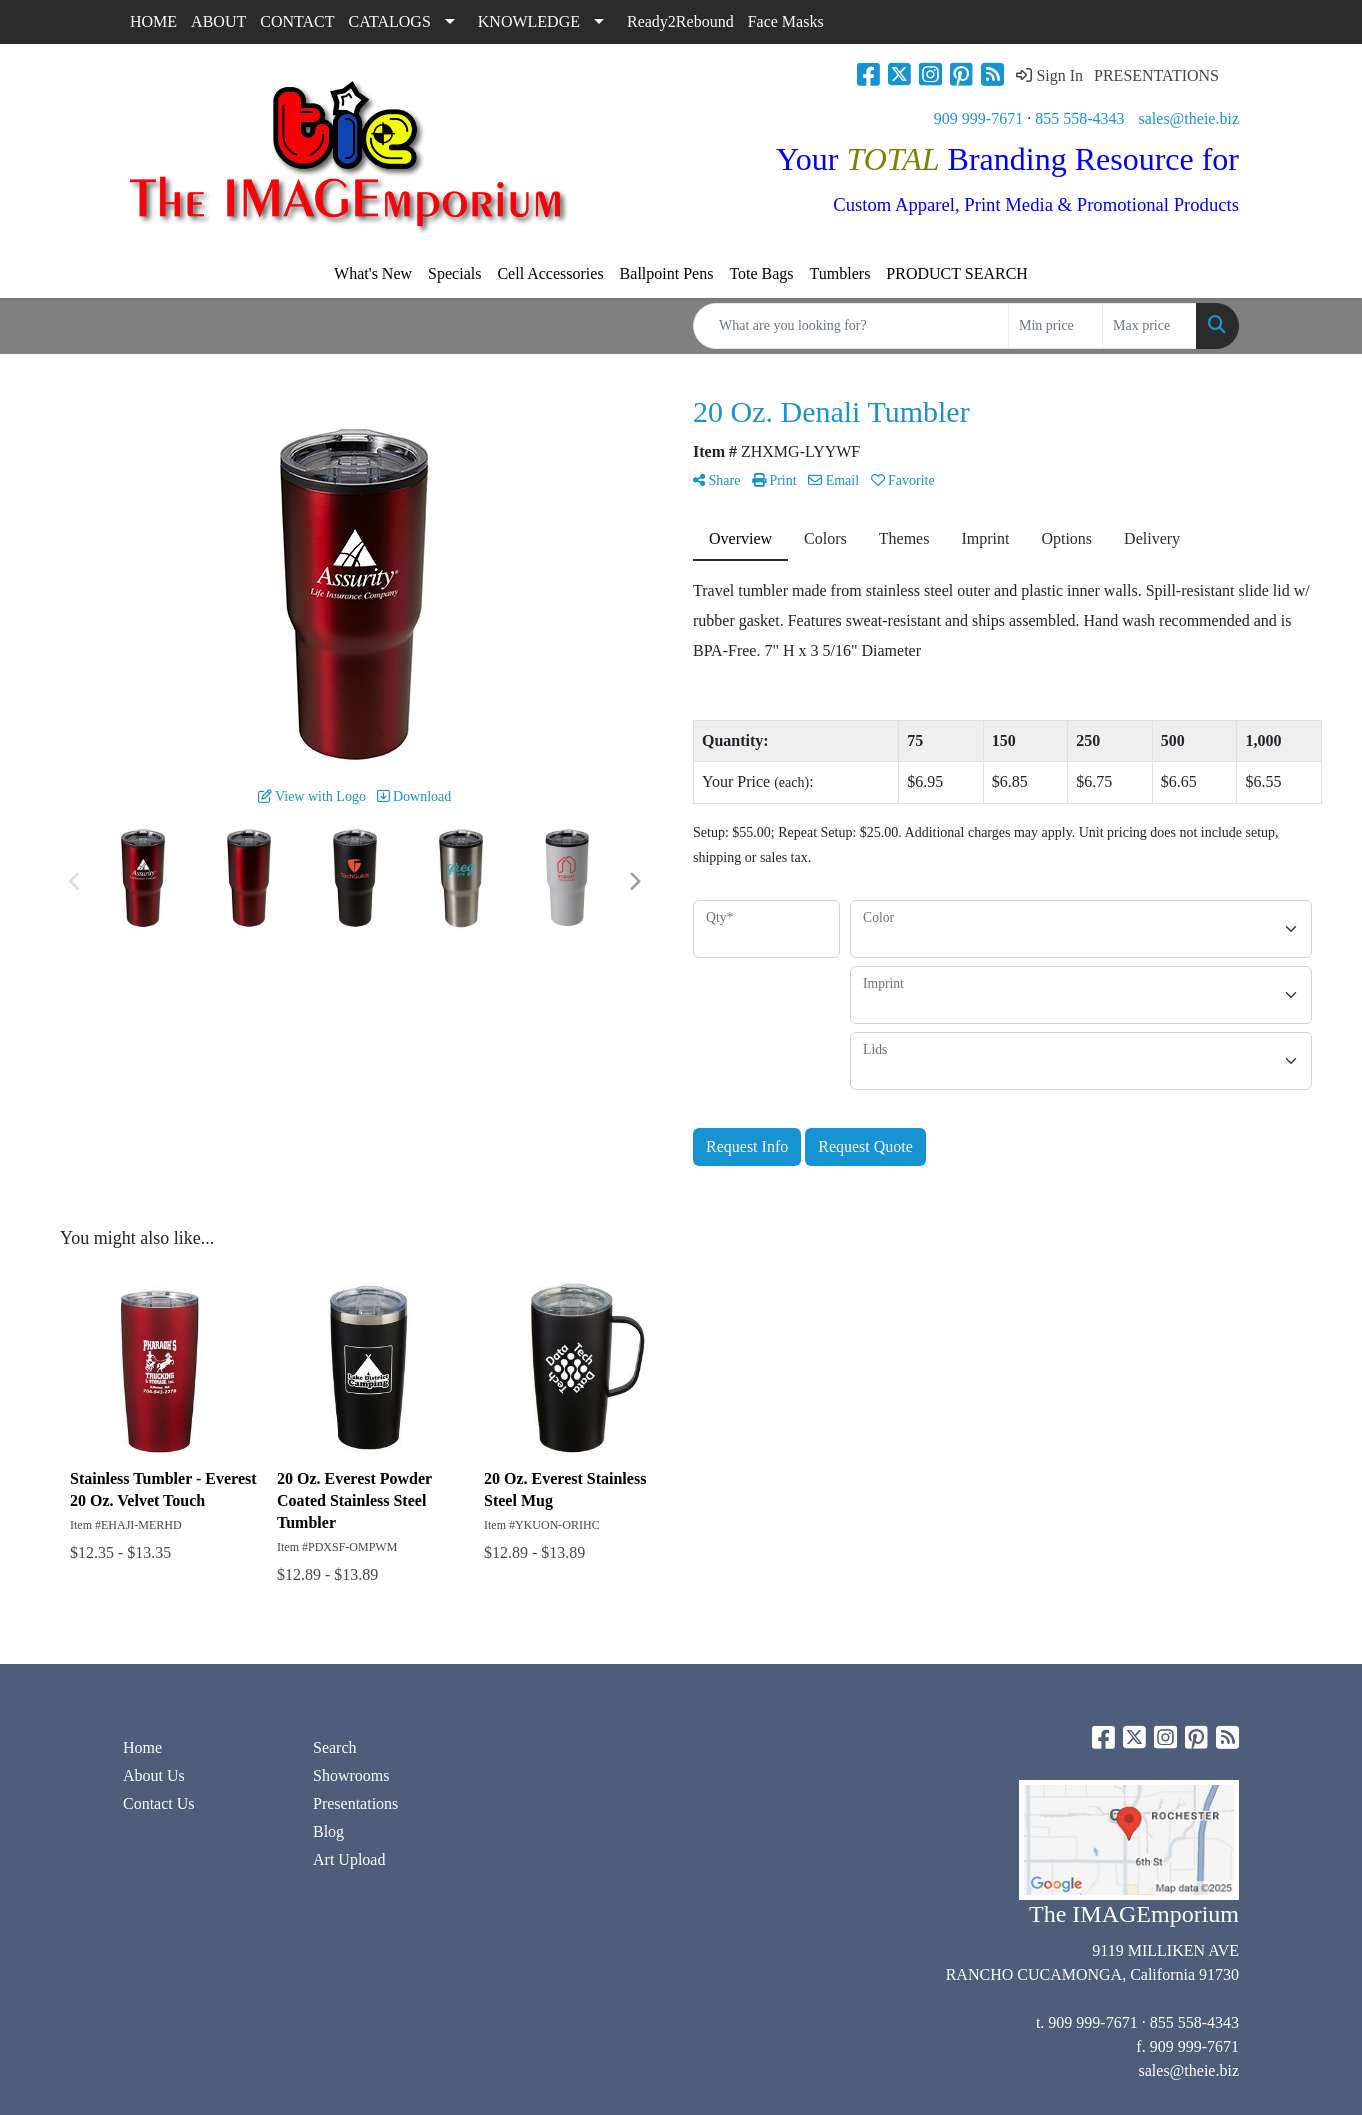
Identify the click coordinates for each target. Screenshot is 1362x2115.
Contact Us (159, 1803)
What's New (373, 273)
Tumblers (840, 273)
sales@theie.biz (1189, 118)
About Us (154, 1775)
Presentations (355, 1803)
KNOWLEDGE (529, 21)
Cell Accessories (550, 273)
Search (335, 1747)
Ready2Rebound (680, 21)
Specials (454, 273)
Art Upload (349, 1859)
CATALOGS (390, 21)
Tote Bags (761, 273)
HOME (153, 21)
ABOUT (218, 21)
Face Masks (786, 21)
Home (142, 1747)
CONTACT (297, 21)
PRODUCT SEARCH (957, 273)
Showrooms (351, 1775)
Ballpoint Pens (667, 273)
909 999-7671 (978, 118)
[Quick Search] (851, 326)
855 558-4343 (1079, 118)
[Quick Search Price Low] (1055, 326)
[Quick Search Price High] (1149, 326)
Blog (328, 1831)
